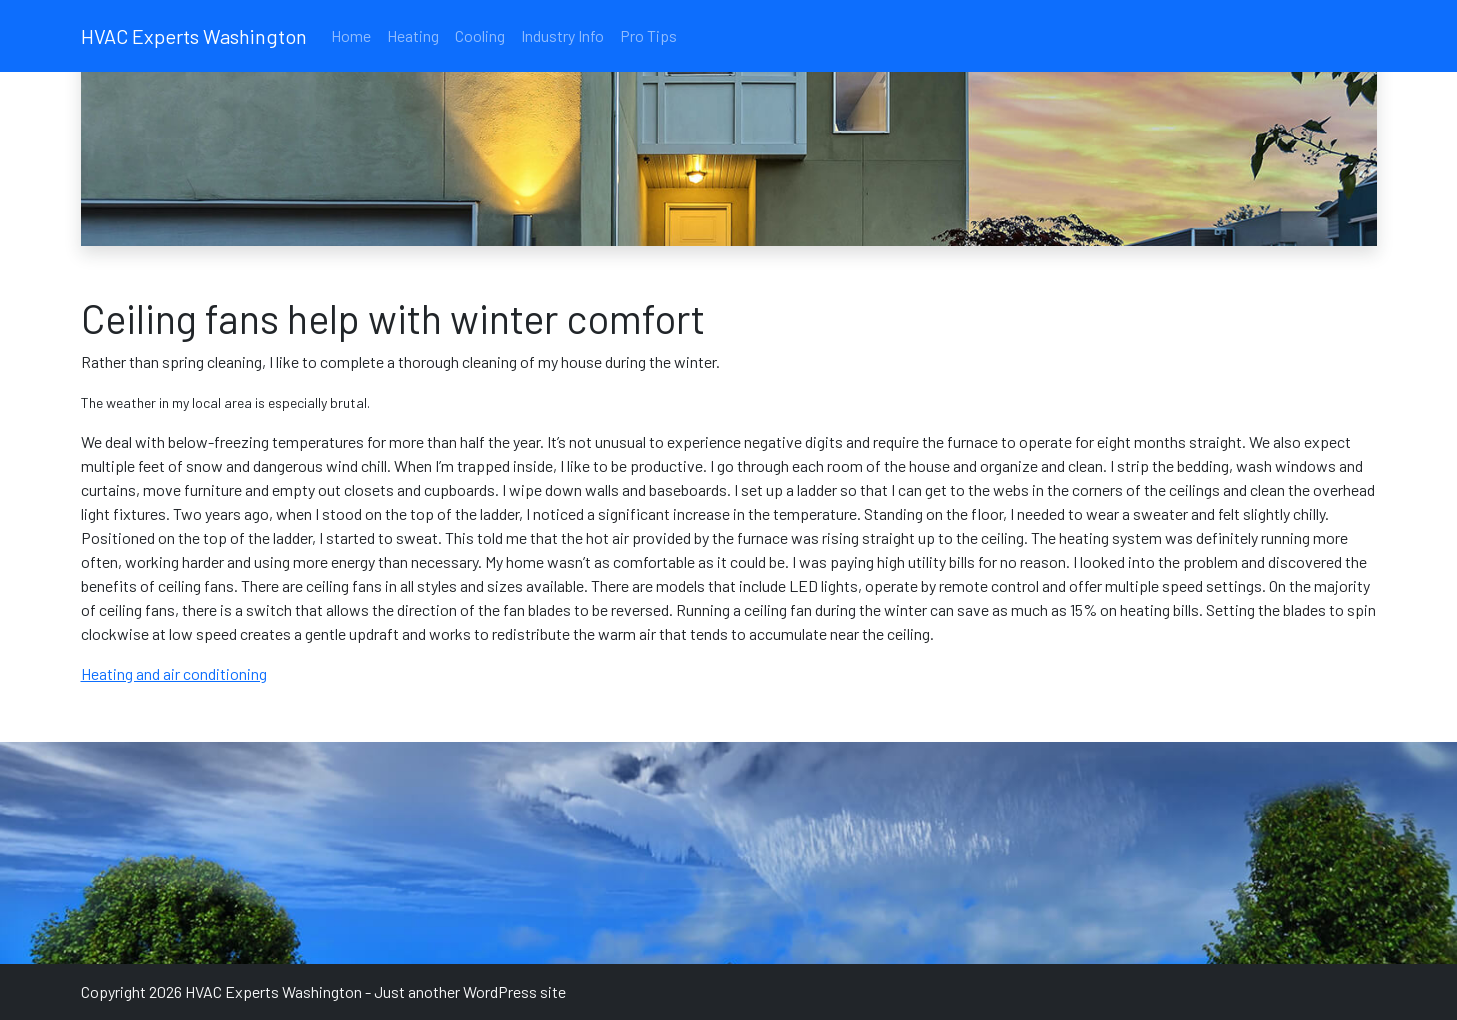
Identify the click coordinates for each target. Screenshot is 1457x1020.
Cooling (480, 35)
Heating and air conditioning (174, 673)
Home (351, 35)
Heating (413, 35)
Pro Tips (648, 35)
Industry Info (562, 35)
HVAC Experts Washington (194, 36)
